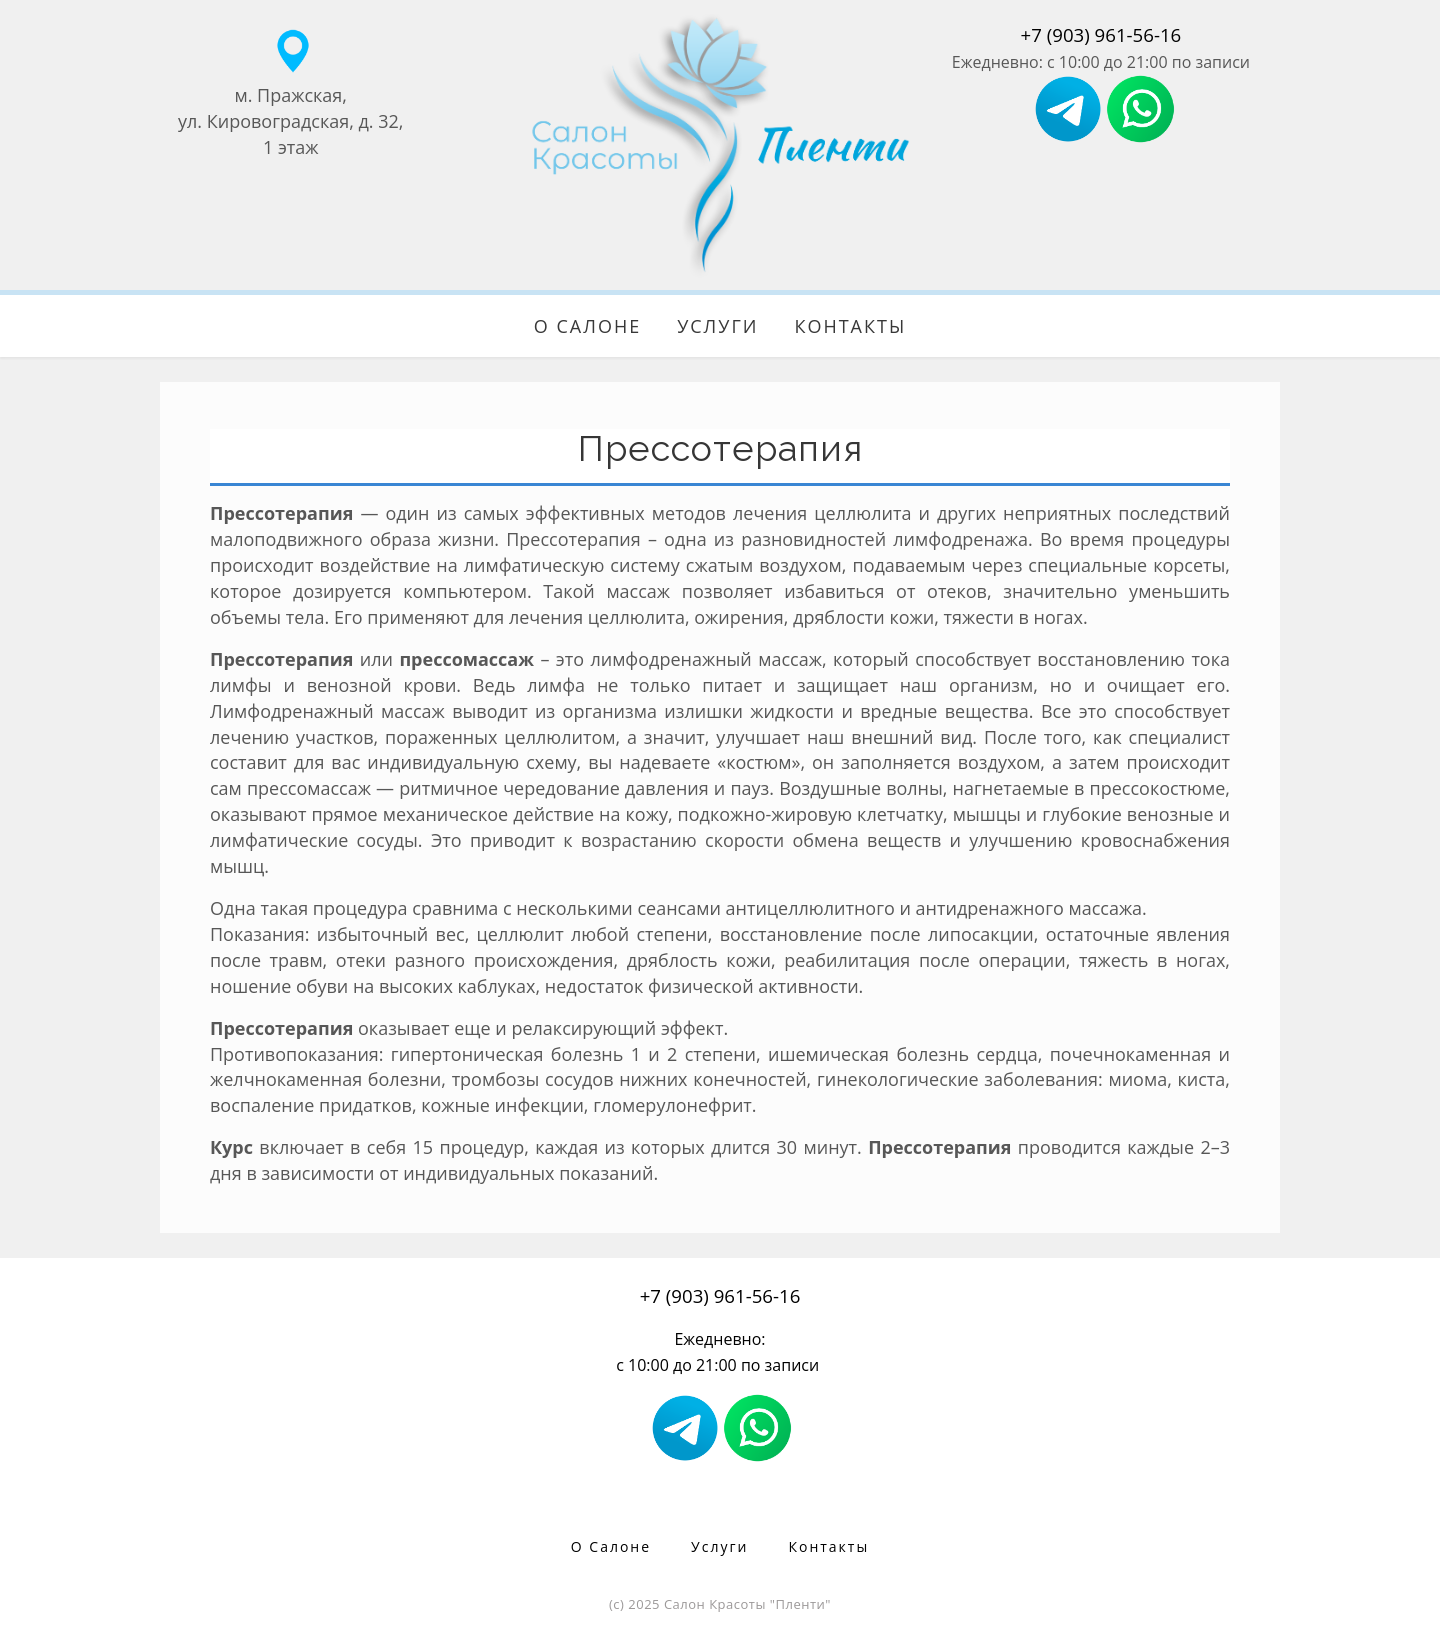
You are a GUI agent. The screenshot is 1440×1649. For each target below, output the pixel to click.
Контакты (850, 326)
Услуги (717, 326)
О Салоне (587, 326)
